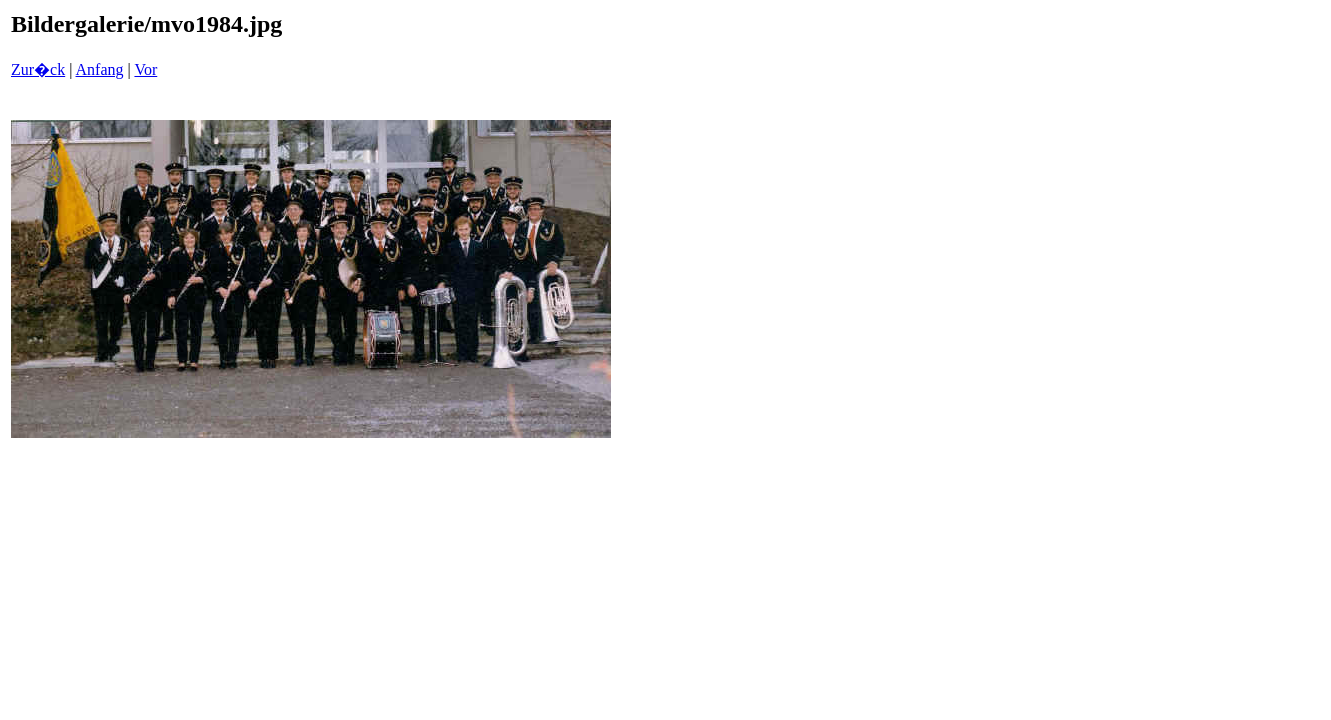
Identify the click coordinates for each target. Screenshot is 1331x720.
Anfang (100, 69)
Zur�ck (38, 69)
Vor (145, 69)
